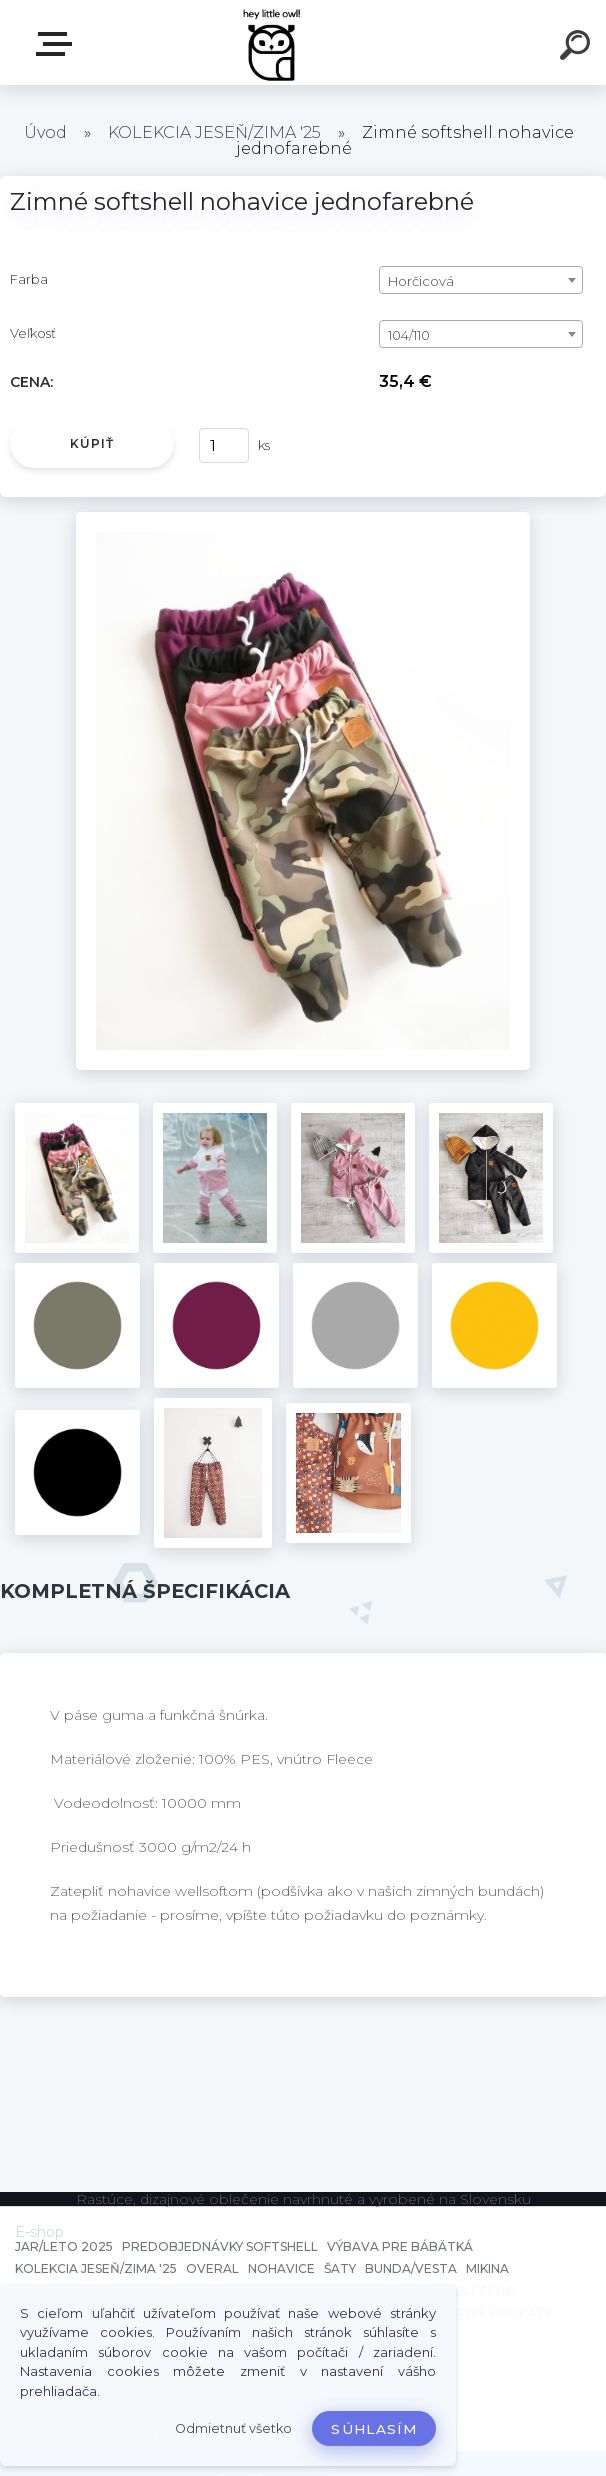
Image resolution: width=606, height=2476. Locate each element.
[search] (578, 48)
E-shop (58, 44)
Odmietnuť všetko (233, 2428)
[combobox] (481, 280)
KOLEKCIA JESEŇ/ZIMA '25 (214, 132)
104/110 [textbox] (409, 335)
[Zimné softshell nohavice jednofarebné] (303, 519)
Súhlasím (374, 2429)
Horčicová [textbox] (421, 281)
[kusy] (224, 445)
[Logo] (273, 42)
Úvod (45, 132)
